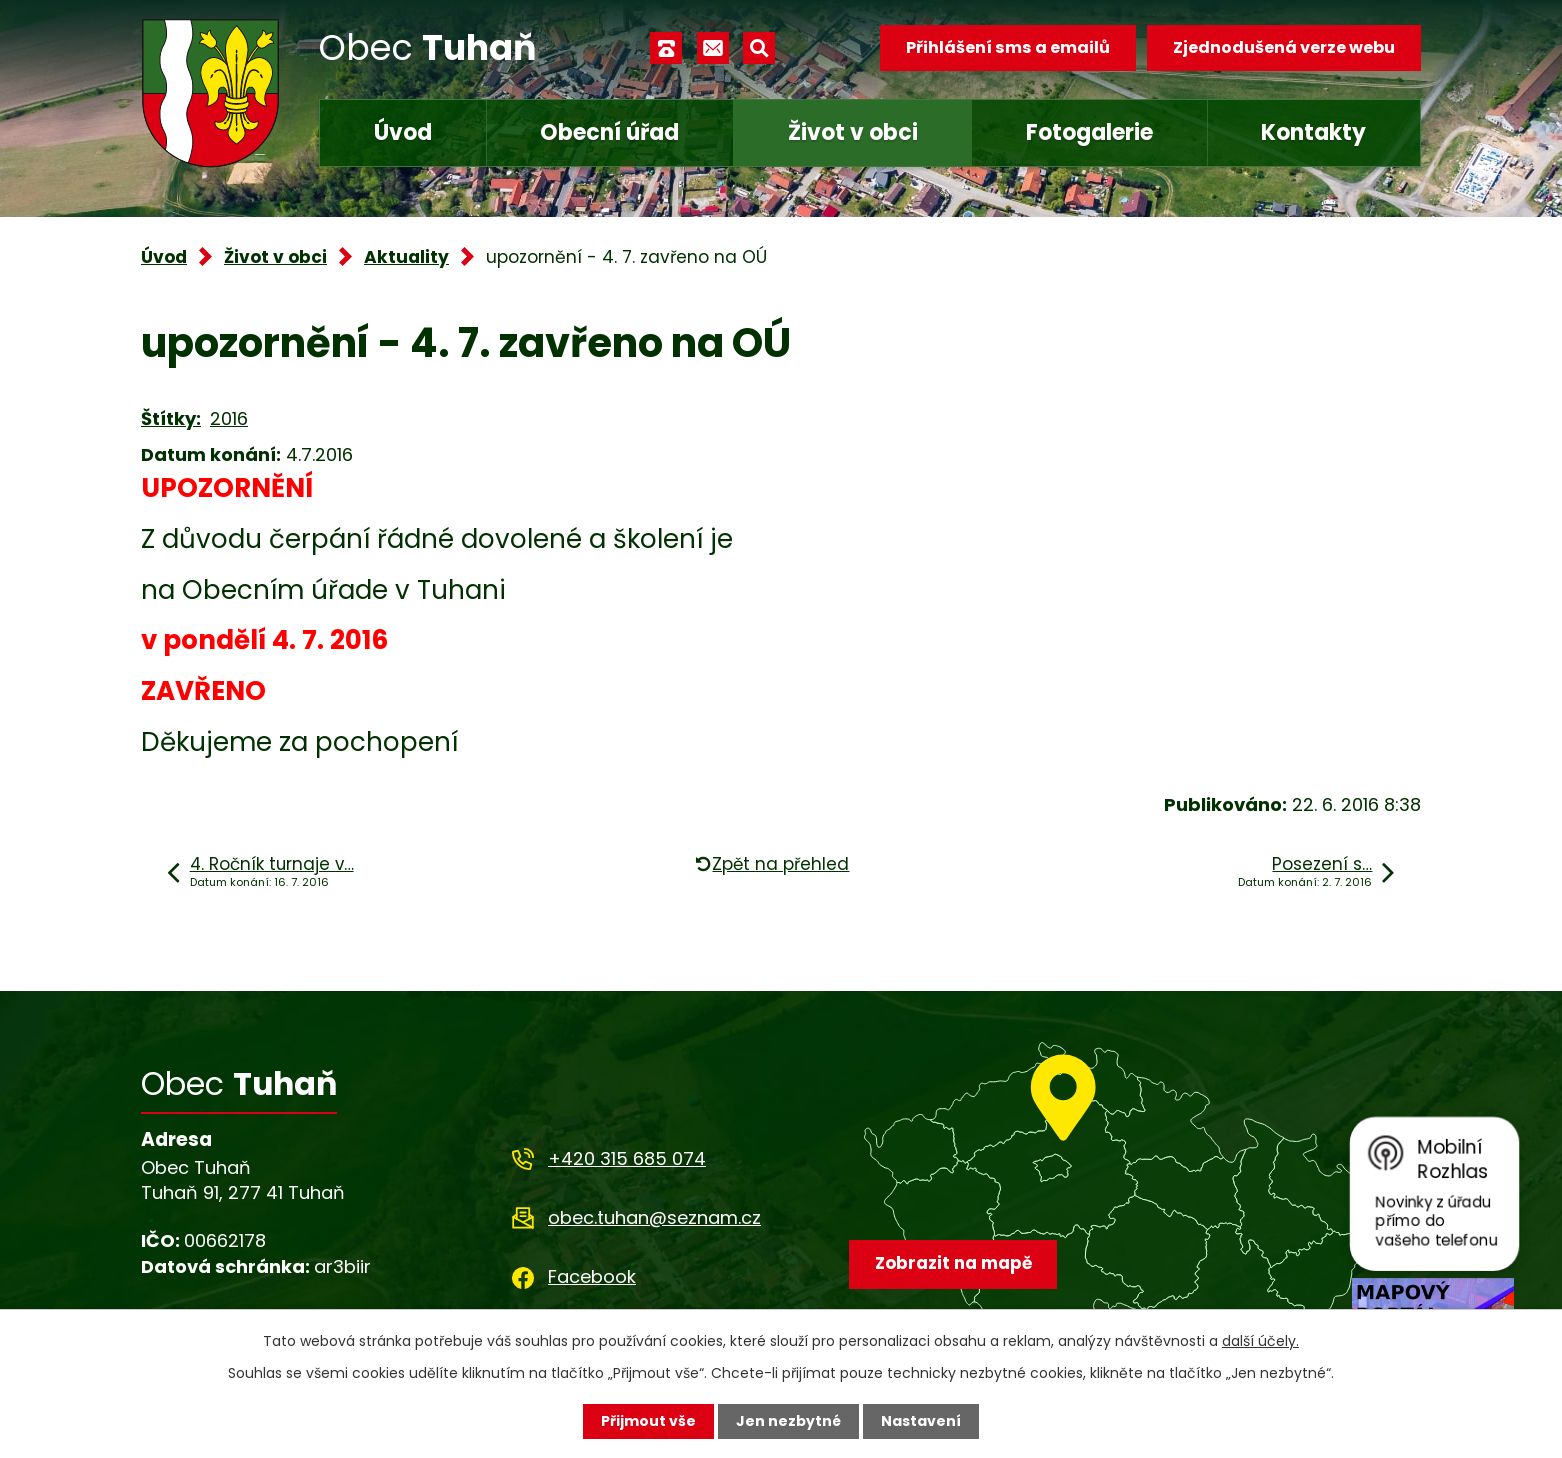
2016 (229, 418)
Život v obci (853, 132)
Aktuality (406, 257)
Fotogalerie (1089, 132)
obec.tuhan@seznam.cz (654, 1217)
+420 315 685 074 (627, 1158)
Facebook (592, 1276)
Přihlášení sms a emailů (1008, 47)
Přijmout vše (648, 1421)
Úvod (403, 132)
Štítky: (171, 418)
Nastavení (921, 1421)
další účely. (1260, 1341)
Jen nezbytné (788, 1421)
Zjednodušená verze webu (1284, 47)
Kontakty (1313, 132)
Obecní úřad (609, 132)
